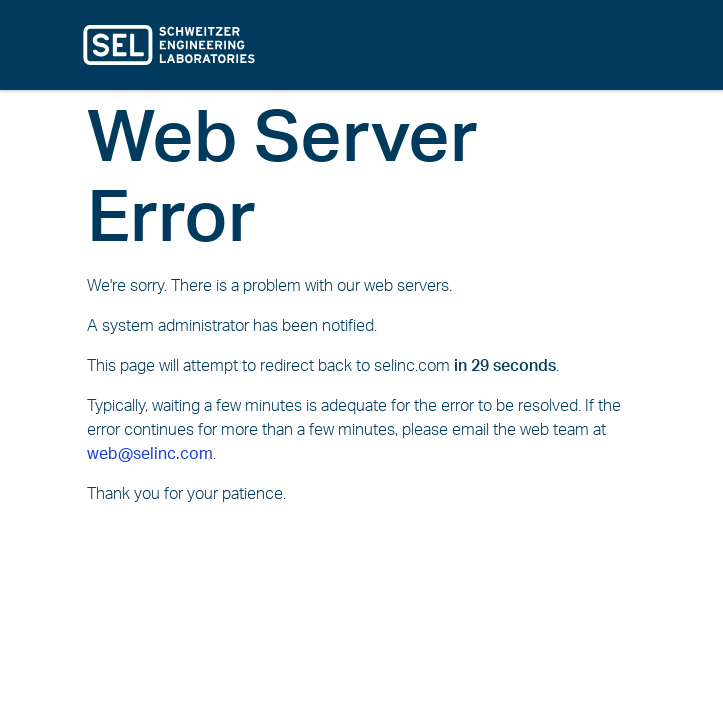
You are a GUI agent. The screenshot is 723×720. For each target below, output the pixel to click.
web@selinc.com (150, 454)
